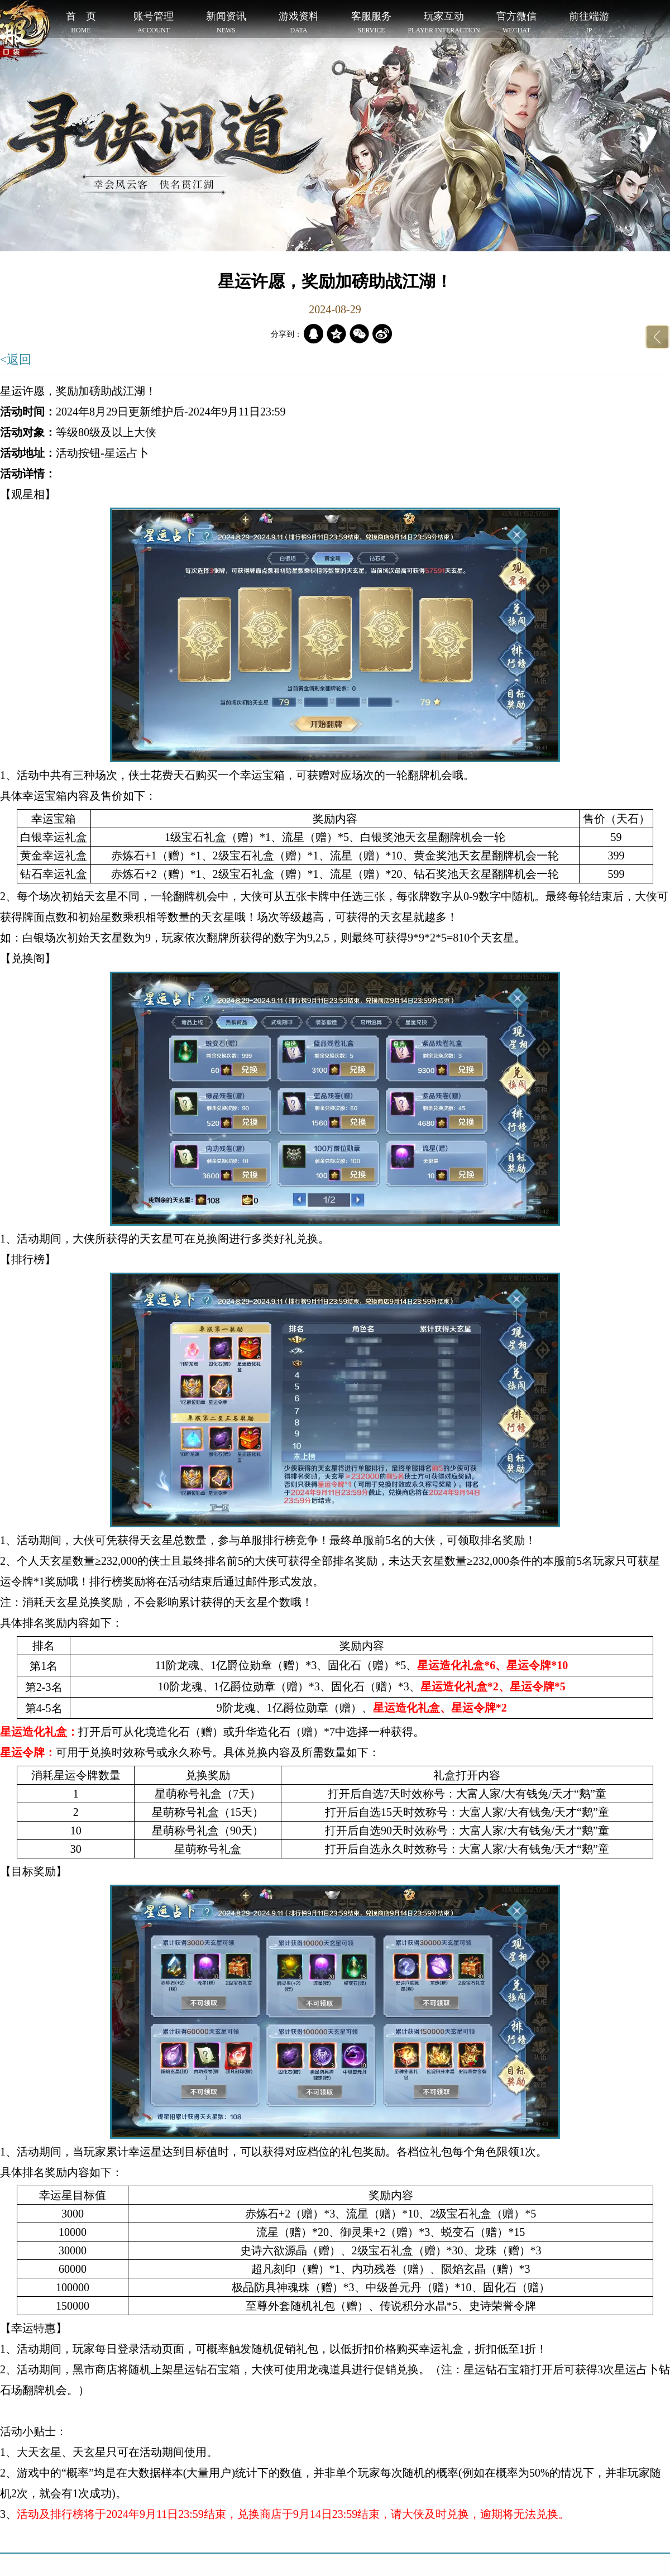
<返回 (15, 359)
